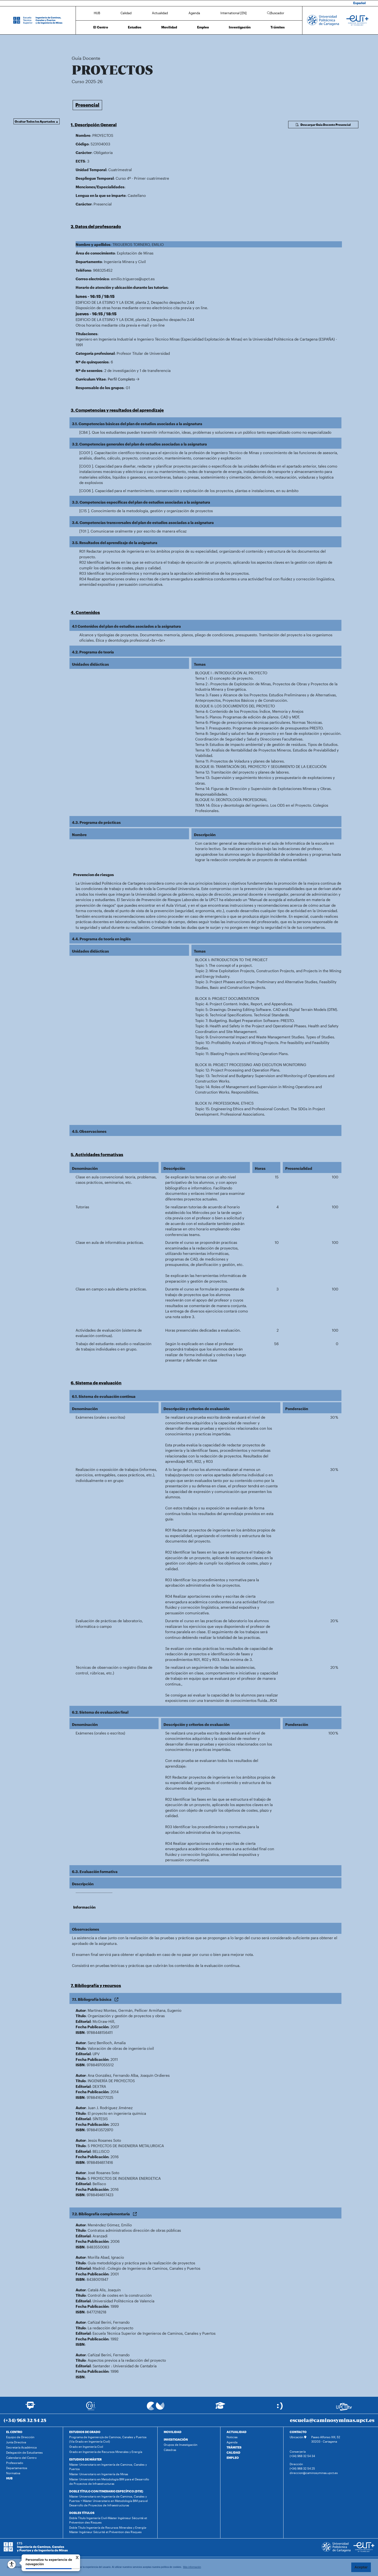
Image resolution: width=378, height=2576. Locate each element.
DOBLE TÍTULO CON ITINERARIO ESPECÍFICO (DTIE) (106, 2491)
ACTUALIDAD (236, 2432)
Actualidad (160, 13)
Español (359, 3)
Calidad (126, 13)
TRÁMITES (234, 2447)
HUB (97, 13)
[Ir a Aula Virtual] (220, 2408)
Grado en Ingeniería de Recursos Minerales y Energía (124, 43)
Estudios (134, 27)
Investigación (240, 27)
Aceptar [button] (361, 2567)
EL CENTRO (14, 2432)
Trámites (277, 27)
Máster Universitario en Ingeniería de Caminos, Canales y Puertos (108, 2467)
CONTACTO (298, 2432)
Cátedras (170, 2449)
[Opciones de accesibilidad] (11, 2564)
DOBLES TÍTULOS (81, 2512)
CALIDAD (233, 2452)
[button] (174, 124)
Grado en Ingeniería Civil (86, 2446)
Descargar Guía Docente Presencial (323, 124)
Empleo (203, 27)
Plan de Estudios (170, 43)
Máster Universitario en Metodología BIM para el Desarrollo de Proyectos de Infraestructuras (109, 2481)
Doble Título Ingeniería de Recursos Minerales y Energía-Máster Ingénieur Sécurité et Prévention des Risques (108, 2530)
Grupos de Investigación (180, 2444)
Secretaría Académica (21, 2447)
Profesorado (14, 2462)
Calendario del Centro (21, 2457)
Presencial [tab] (87, 105)
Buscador (275, 13)
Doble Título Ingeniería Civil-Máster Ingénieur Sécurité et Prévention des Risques (108, 2520)
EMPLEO (233, 2457)
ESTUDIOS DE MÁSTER (85, 2459)
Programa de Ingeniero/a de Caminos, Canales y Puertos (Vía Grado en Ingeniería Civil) (108, 2439)
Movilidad (169, 27)
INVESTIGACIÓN (176, 2439)
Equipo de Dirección (20, 2437)
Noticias (232, 2437)
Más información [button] (192, 2567)
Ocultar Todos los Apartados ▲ (36, 121)
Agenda (194, 13)
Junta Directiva (16, 2442)
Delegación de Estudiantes (24, 2452)
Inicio (72, 43)
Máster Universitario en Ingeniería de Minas (98, 2474)
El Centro (100, 27)
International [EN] (233, 13)
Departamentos (16, 2468)
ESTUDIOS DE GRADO (84, 2432)
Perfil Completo (123, 379)
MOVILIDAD (172, 2432)
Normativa (13, 2473)
